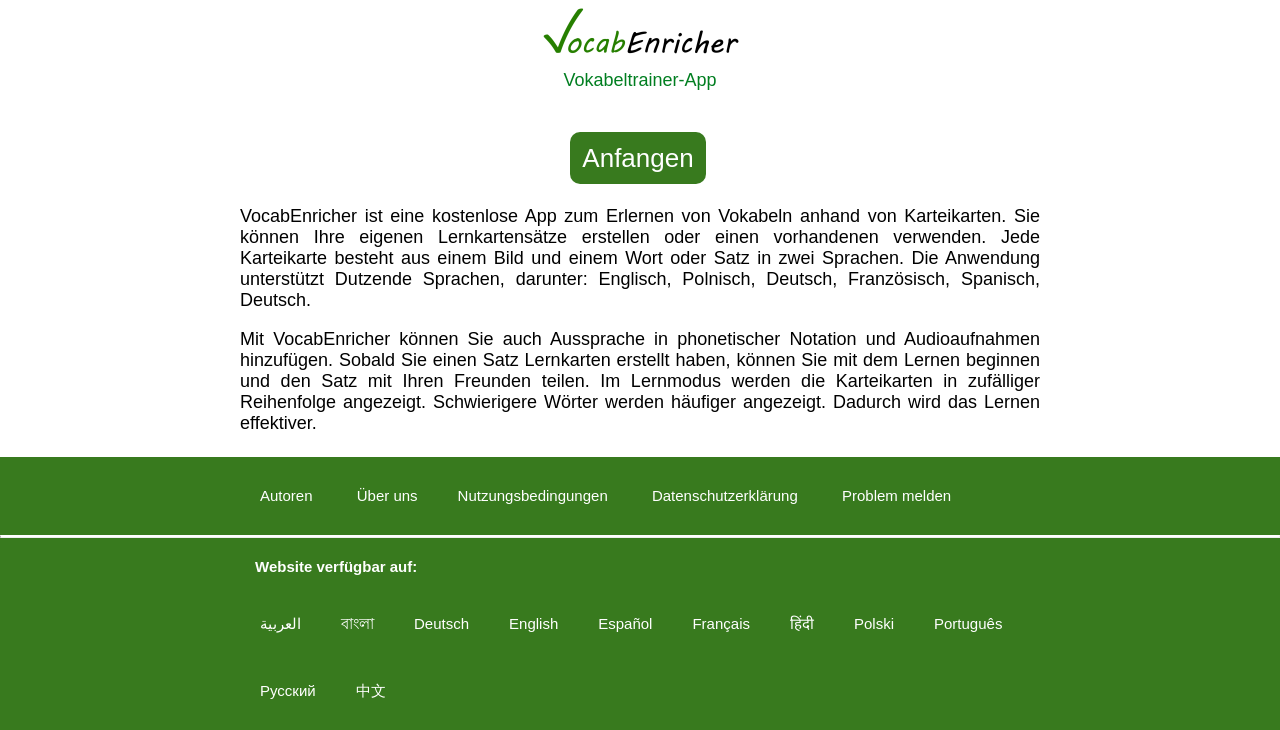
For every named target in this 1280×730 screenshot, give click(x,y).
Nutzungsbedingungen (533, 495)
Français (721, 623)
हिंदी (802, 623)
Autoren (286, 495)
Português (968, 623)
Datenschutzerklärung (725, 495)
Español (625, 623)
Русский (288, 690)
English (533, 623)
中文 (371, 690)
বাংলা (357, 623)
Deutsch (441, 623)
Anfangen (637, 158)
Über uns (387, 495)
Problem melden (896, 495)
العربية (280, 623)
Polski (874, 623)
